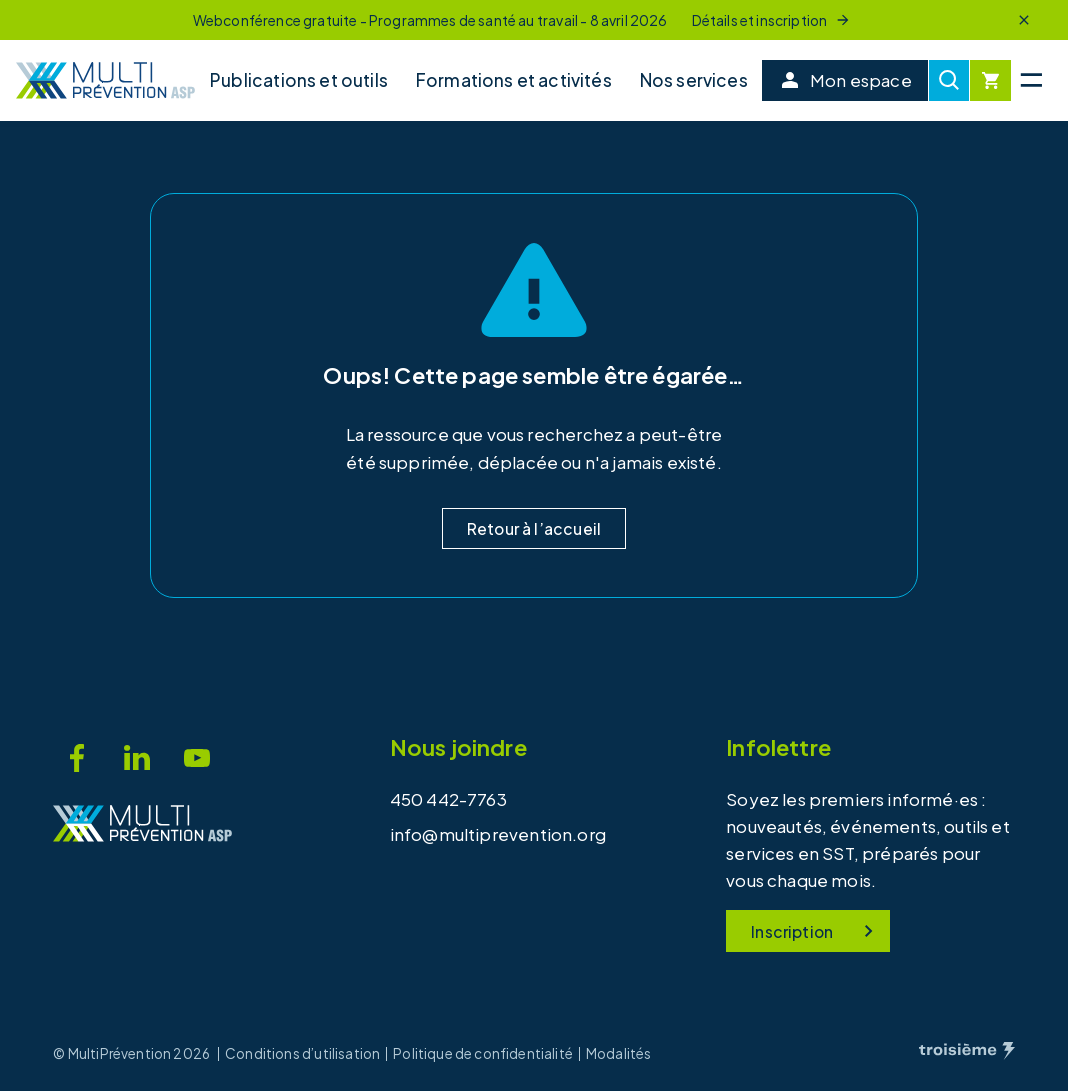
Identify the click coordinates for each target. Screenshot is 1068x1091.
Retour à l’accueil (534, 528)
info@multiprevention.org (498, 834)
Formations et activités (514, 80)
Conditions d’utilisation (302, 1054)
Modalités (619, 1054)
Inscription (816, 931)
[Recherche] (949, 80)
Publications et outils (299, 80)
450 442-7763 (448, 799)
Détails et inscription (772, 20)
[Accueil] (106, 80)
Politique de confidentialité (483, 1054)
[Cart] (990, 80)
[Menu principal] (1031, 80)
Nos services (694, 80)
